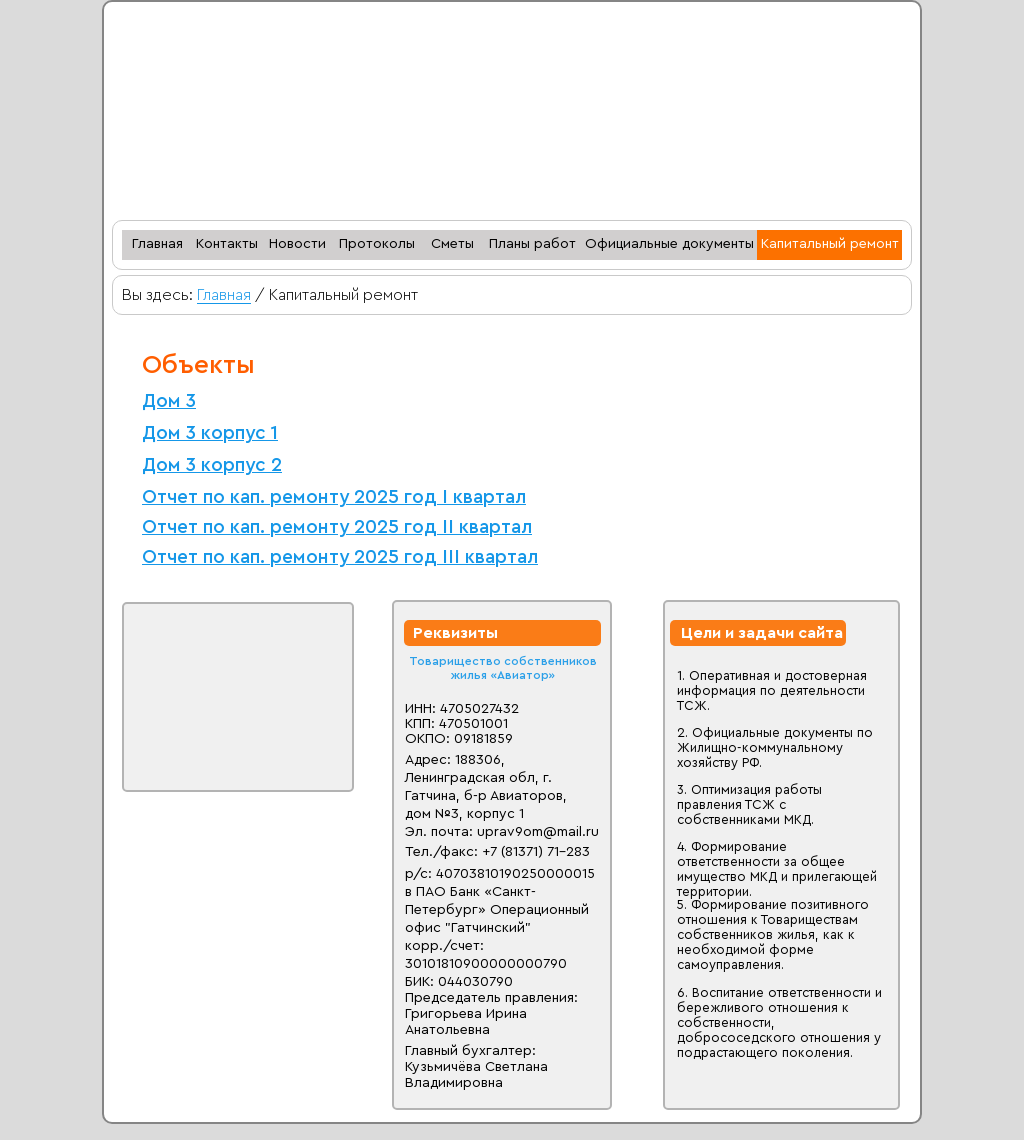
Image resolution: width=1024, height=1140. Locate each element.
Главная (224, 295)
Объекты (198, 365)
